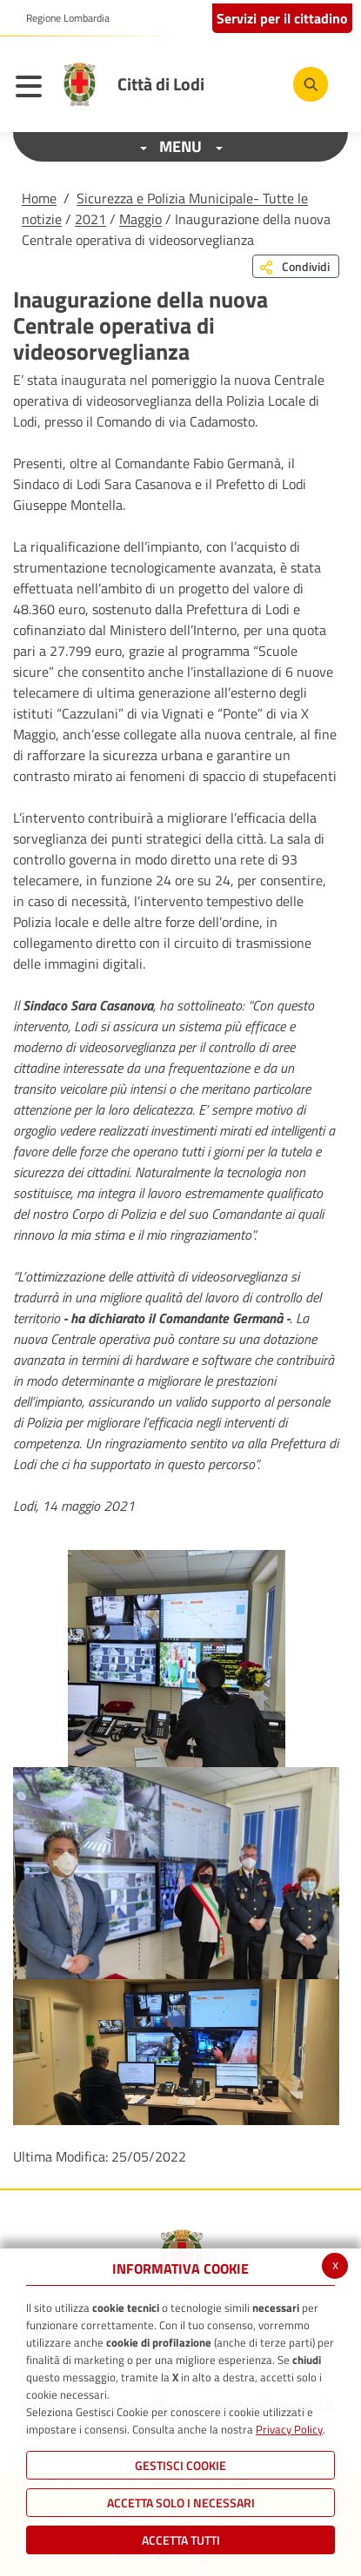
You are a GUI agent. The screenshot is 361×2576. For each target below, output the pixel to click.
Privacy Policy (289, 2429)
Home (39, 198)
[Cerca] (310, 84)
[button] (61, 18)
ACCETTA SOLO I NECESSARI (181, 2502)
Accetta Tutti (181, 2540)
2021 (90, 219)
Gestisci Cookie (180, 2465)
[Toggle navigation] (33, 88)
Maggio (140, 219)
